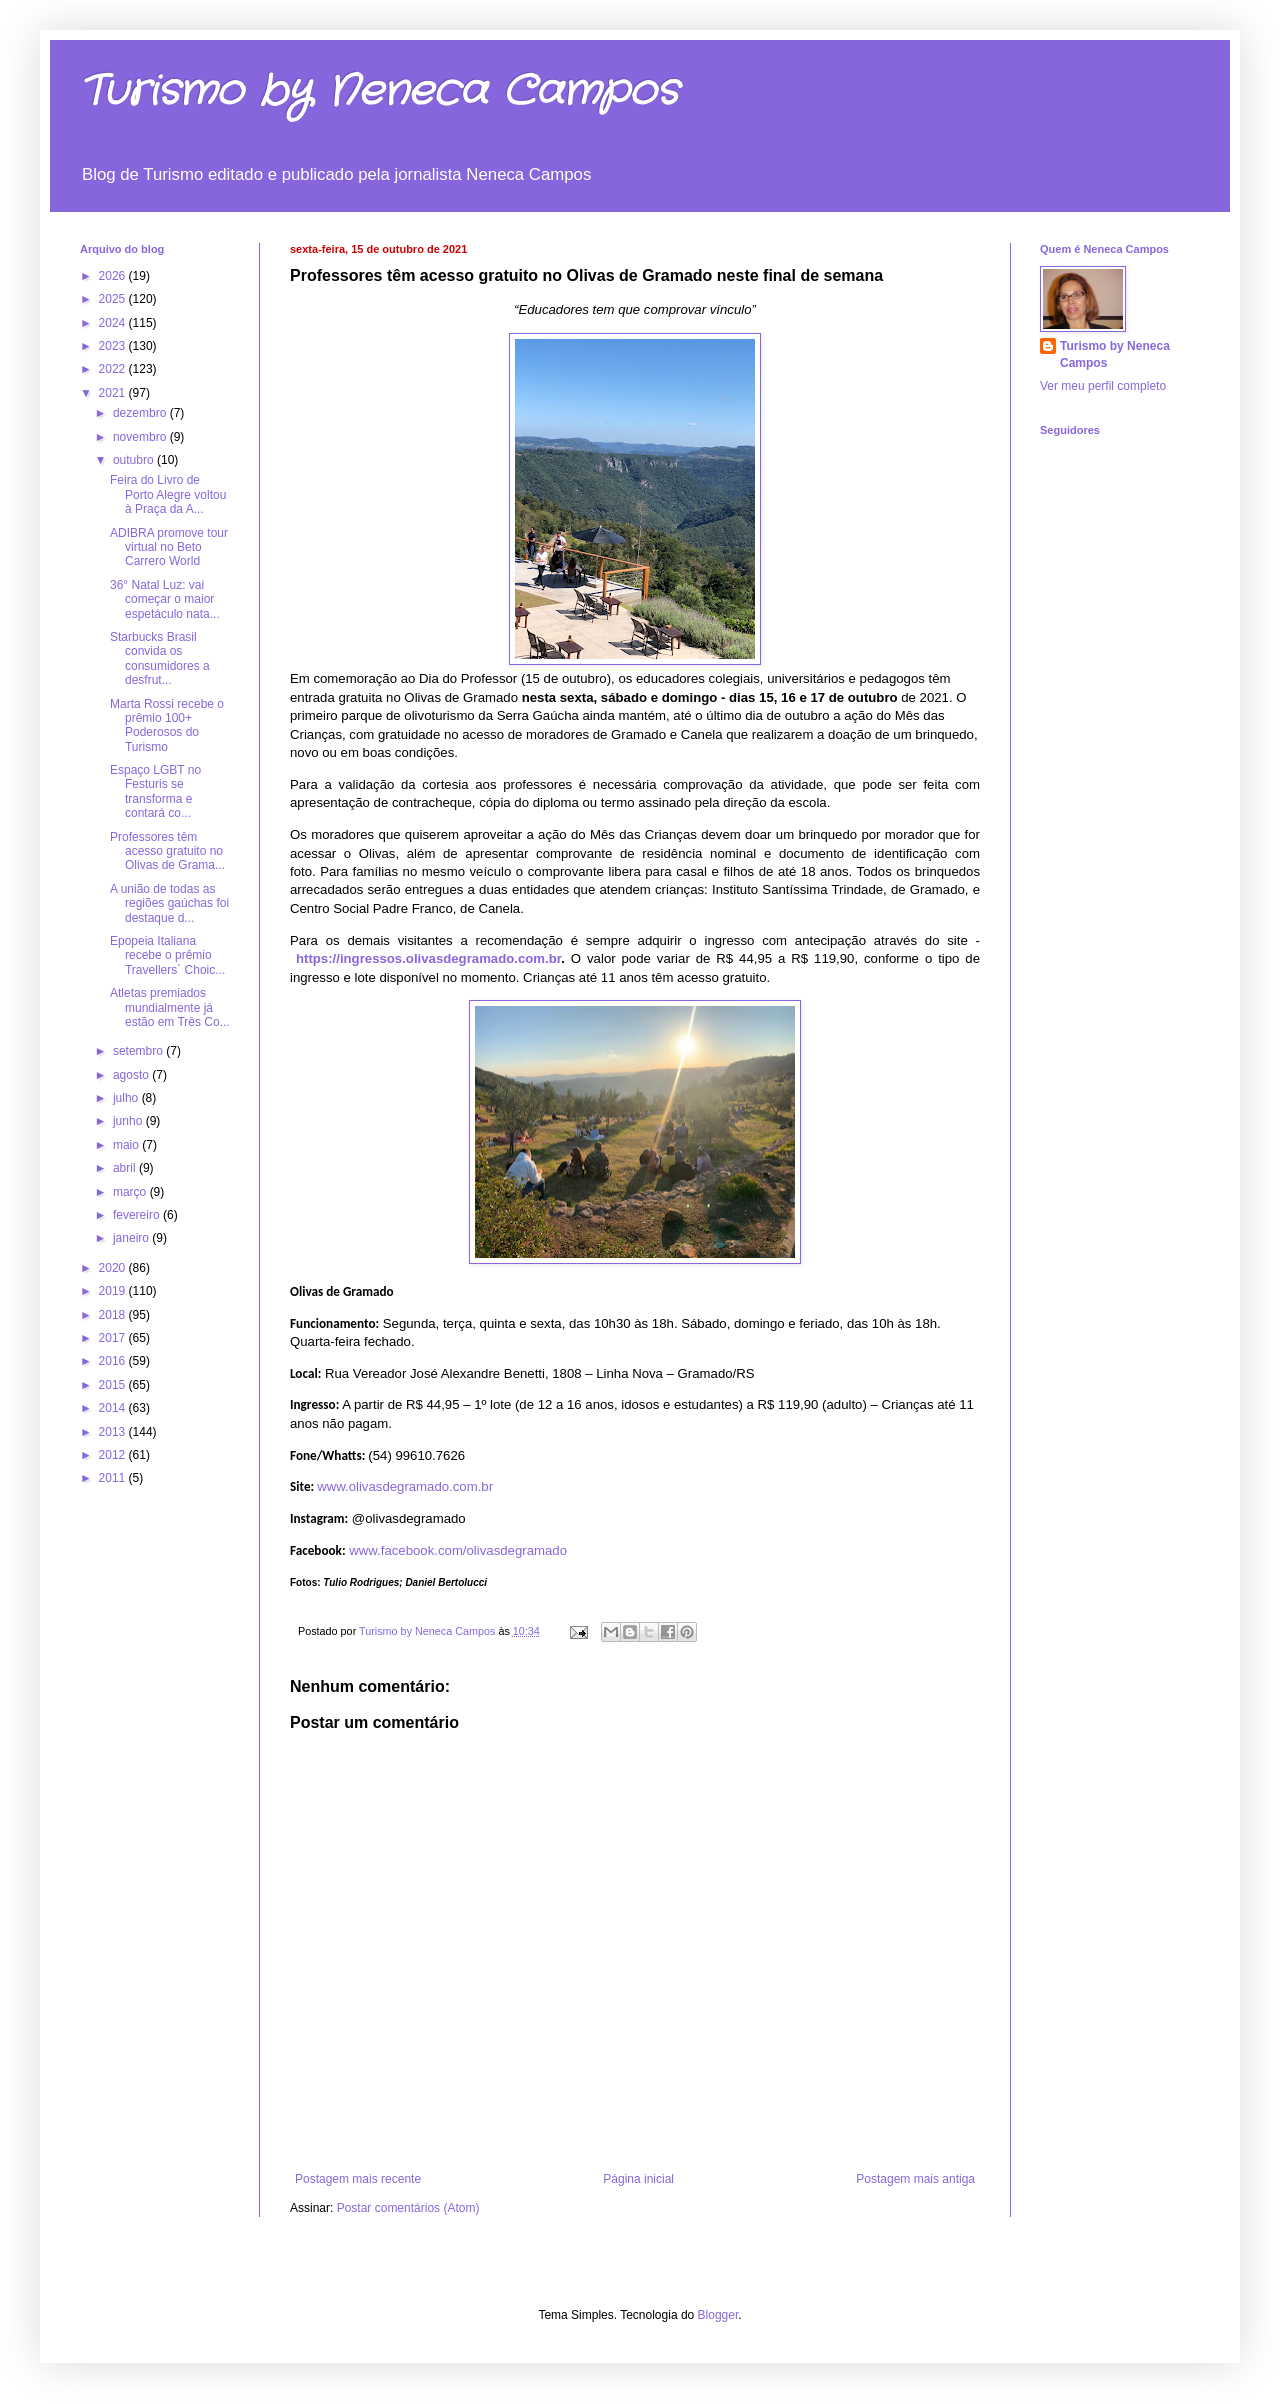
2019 (114, 1291)
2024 (114, 323)
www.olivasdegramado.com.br (405, 1486)
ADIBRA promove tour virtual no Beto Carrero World (169, 547)
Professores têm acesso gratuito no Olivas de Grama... (167, 851)
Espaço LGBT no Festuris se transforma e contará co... (155, 791)
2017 (114, 1338)
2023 (114, 346)
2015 (114, 1385)
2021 (114, 393)
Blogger (718, 2315)
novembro (141, 437)
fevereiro (138, 1215)
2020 (114, 1268)
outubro (135, 460)
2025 (114, 299)
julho (127, 1098)
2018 (114, 1315)
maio (127, 1145)
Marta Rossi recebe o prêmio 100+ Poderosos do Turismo (167, 725)
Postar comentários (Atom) (408, 2208)
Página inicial (638, 2179)
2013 (114, 1432)
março (131, 1192)
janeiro (132, 1238)
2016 (114, 1361)
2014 (114, 1408)
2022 (114, 369)
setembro (139, 1051)
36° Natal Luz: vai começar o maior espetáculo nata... (165, 599)
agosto (132, 1075)
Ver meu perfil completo (1103, 386)
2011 (114, 1478)
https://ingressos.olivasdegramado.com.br (428, 958)
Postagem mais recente (358, 2179)
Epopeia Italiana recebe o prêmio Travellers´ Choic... (167, 955)
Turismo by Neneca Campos (379, 92)
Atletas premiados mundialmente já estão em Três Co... (170, 1007)
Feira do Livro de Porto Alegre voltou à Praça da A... (168, 494)
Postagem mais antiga (915, 2179)
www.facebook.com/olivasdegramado (458, 1550)
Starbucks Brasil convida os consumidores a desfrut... (160, 658)
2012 (114, 1455)
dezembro (141, 413)
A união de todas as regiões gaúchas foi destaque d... (169, 903)
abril (126, 1168)
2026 (114, 276)
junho (129, 1121)
